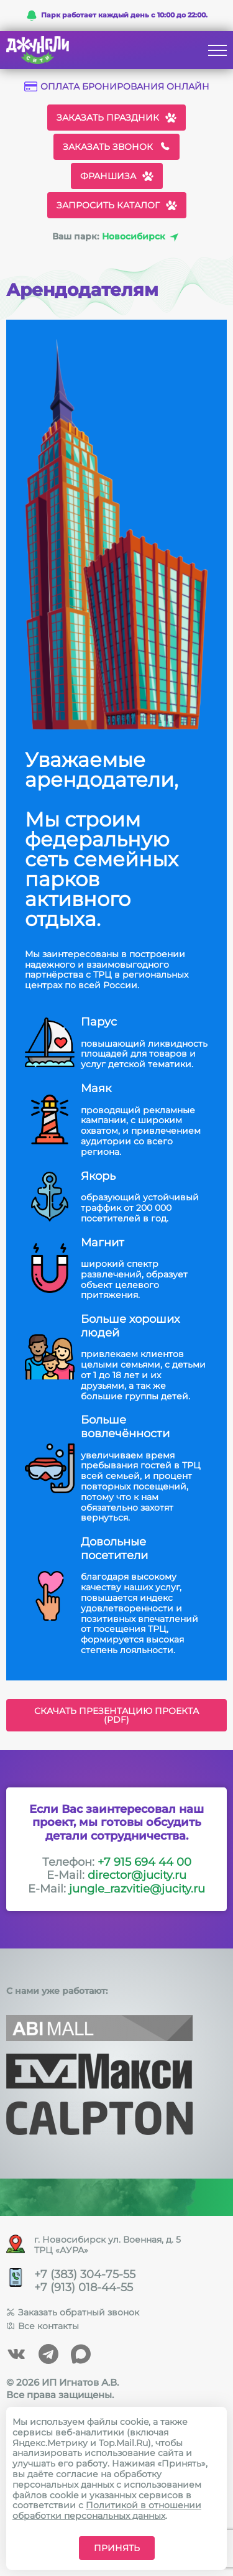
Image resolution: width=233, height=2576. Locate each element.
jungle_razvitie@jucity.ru (137, 1889)
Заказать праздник (116, 117)
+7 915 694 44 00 (144, 1862)
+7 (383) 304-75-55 (84, 2274)
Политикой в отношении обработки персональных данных (106, 2510)
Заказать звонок (116, 146)
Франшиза (116, 176)
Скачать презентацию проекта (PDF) (116, 1715)
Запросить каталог (117, 205)
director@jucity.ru (137, 1875)
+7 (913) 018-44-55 (83, 2287)
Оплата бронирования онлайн (116, 86)
